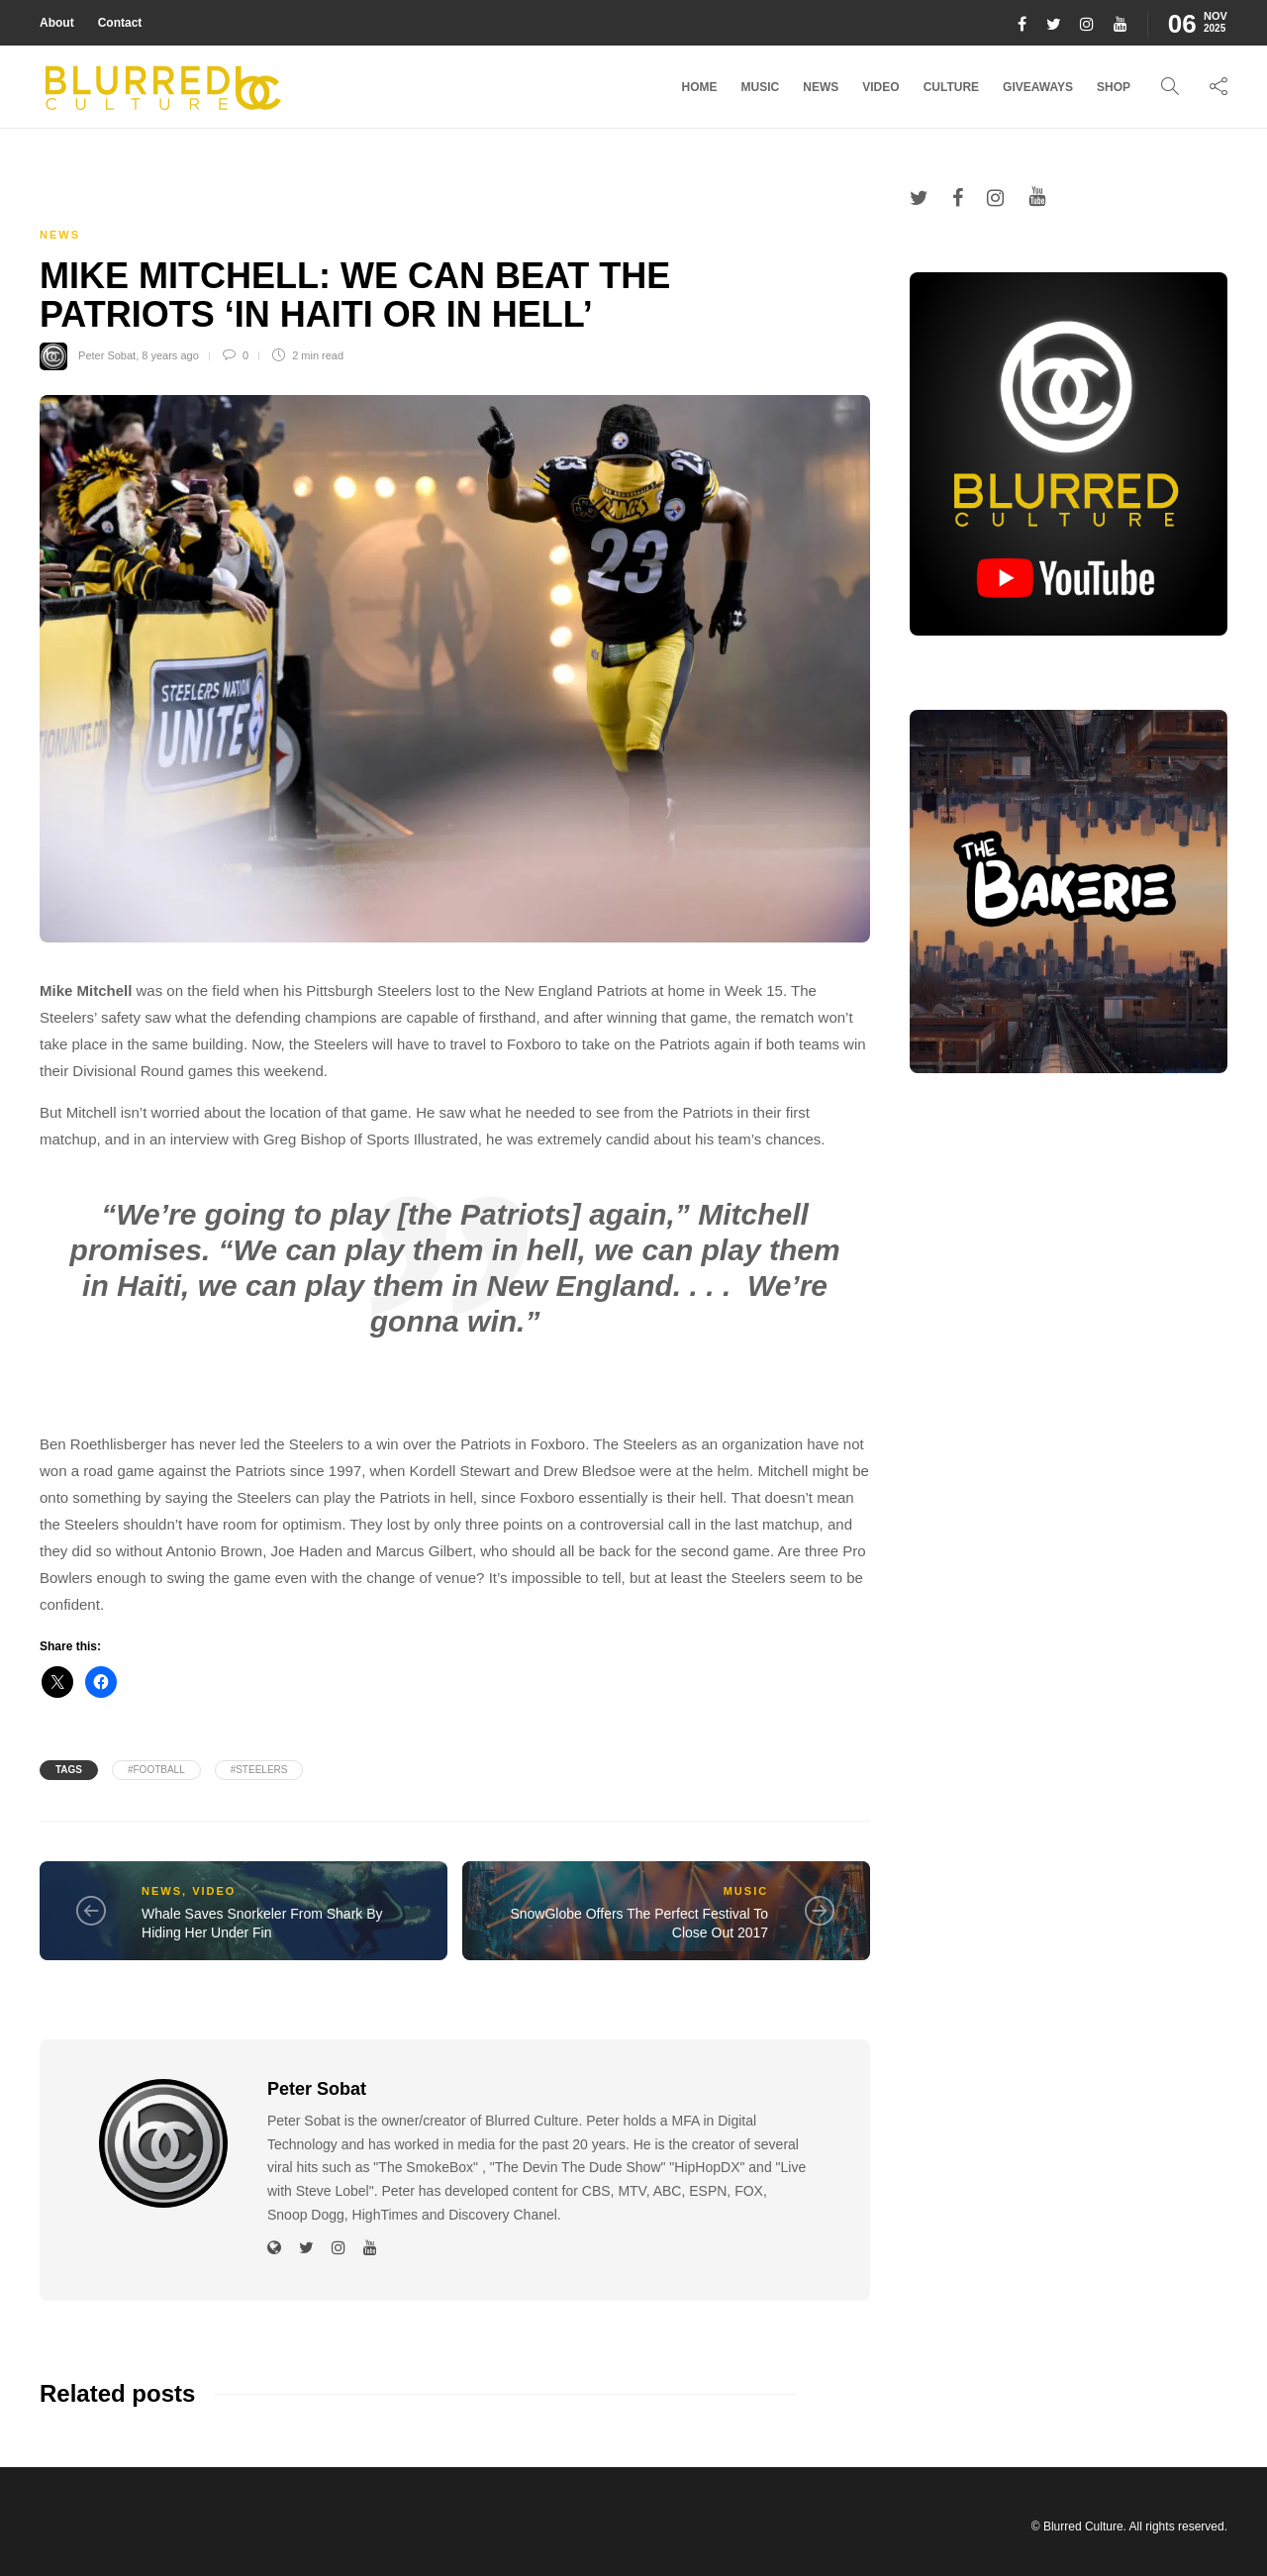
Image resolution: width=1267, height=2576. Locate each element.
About (57, 23)
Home (700, 87)
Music (760, 87)
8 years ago (170, 355)
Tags (68, 1769)
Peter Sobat (107, 355)
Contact (120, 23)
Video (880, 87)
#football (156, 1769)
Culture (951, 87)
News (820, 87)
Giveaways (1038, 87)
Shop (1113, 87)
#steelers (259, 1769)
